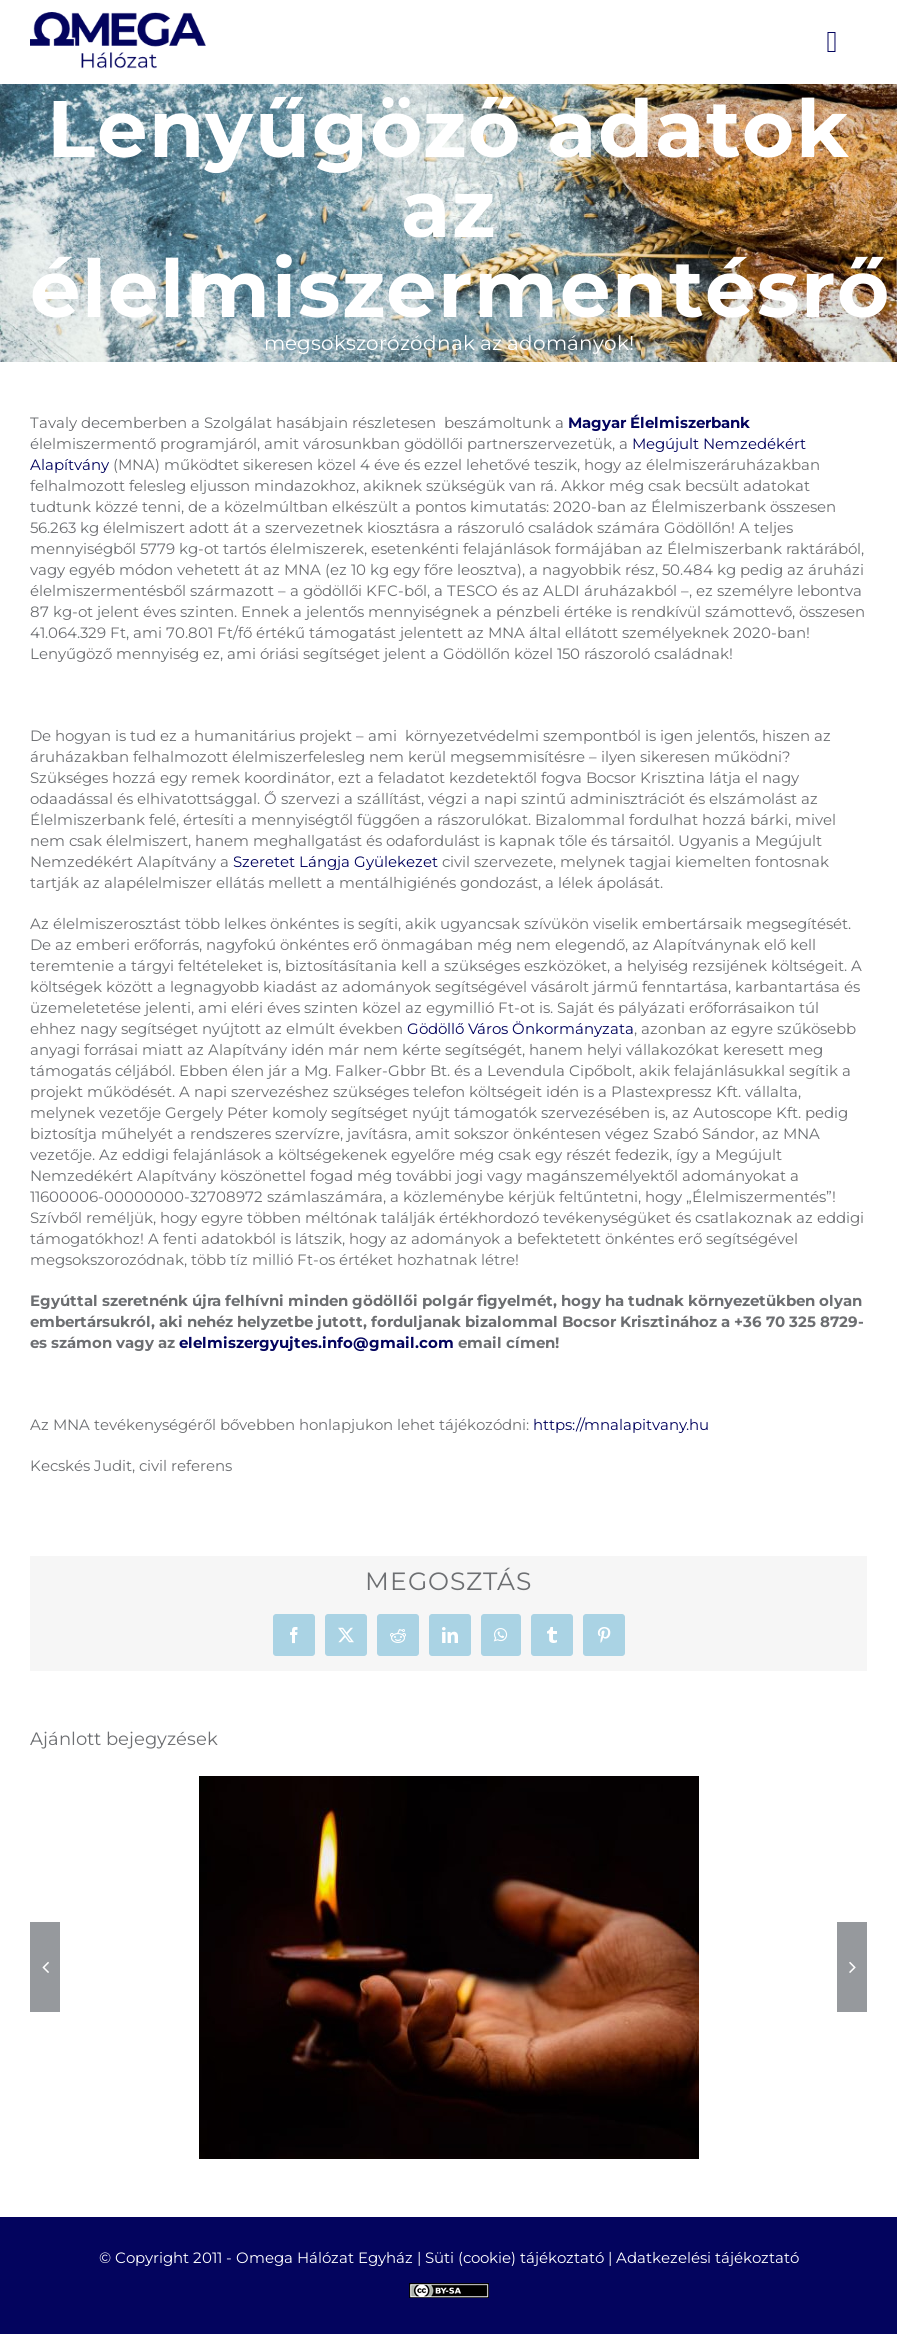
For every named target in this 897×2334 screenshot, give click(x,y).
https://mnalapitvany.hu (621, 1424)
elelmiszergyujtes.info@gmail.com (316, 1342)
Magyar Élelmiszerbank (659, 422)
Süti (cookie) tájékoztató (514, 2257)
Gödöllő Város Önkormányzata (520, 1028)
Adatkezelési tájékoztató (707, 2257)
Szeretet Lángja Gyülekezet (335, 861)
